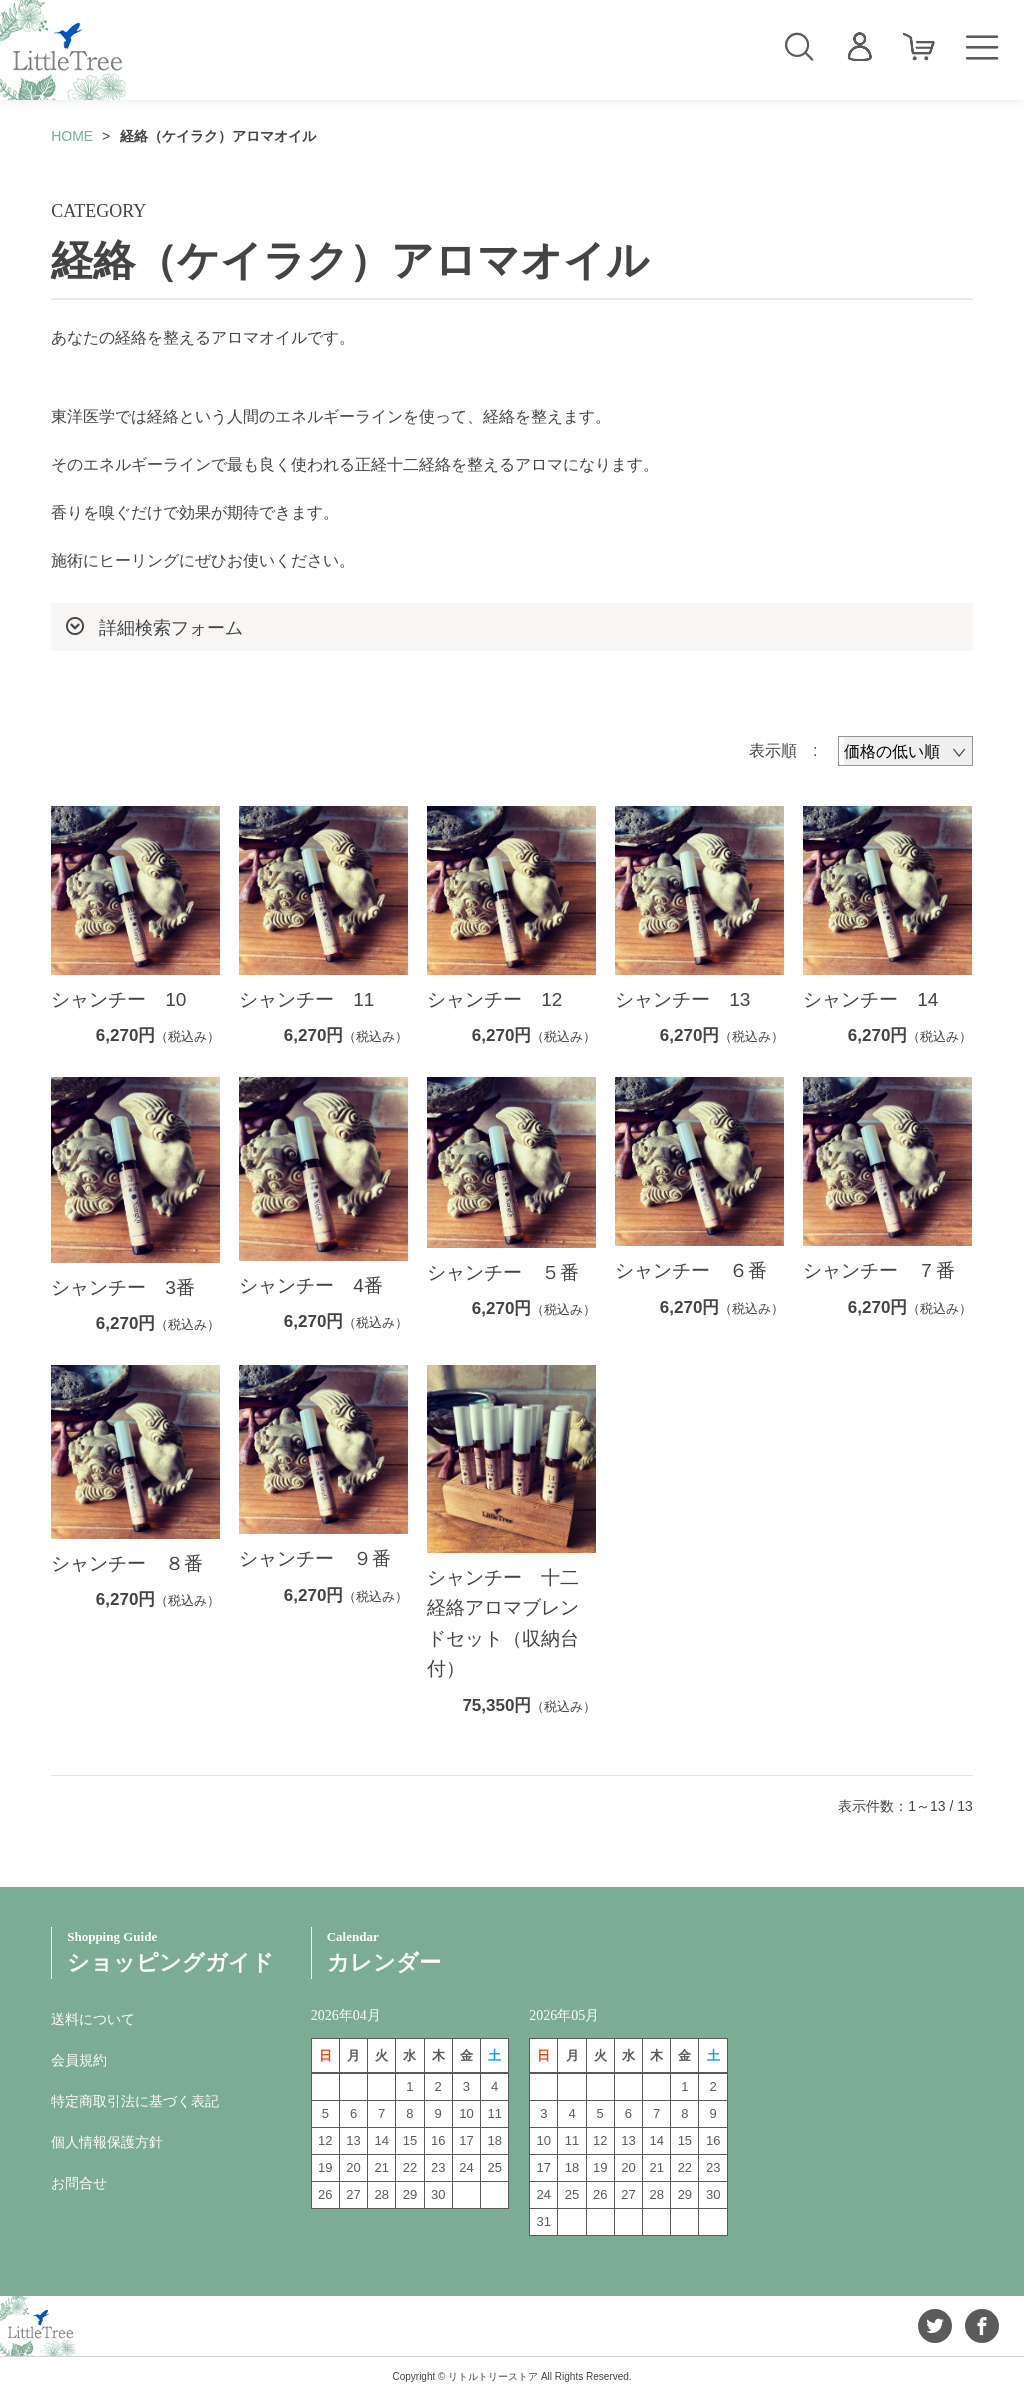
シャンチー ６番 (691, 1270)
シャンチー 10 (118, 999)
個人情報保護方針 (107, 2142)
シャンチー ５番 (503, 1272)
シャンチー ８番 (136, 1563)
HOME (72, 136)
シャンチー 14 (870, 999)
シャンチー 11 (306, 999)
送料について (93, 2019)
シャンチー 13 (682, 999)
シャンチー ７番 (879, 1270)
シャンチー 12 (494, 999)
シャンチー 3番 (123, 1287)
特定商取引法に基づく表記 (135, 2101)
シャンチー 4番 (311, 1285)
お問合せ (79, 2183)
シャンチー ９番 (324, 1558)
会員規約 (79, 2060)
